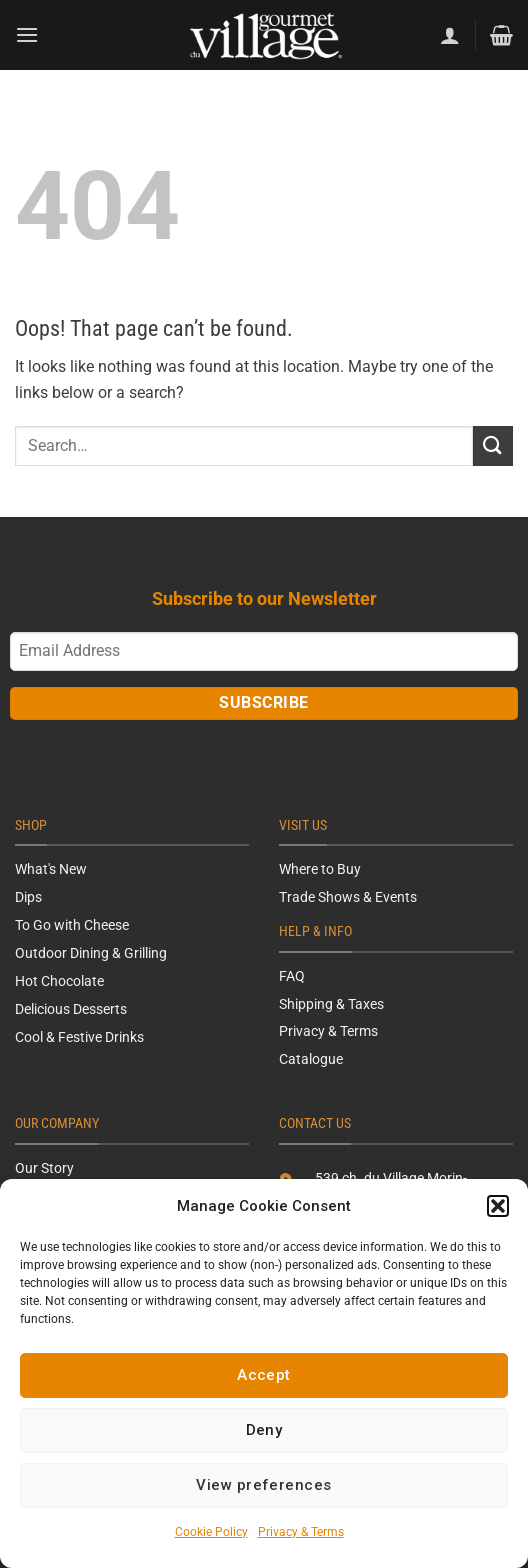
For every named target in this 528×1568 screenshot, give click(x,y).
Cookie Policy (211, 1532)
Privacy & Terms (301, 1532)
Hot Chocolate (59, 981)
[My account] (450, 35)
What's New (51, 869)
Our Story (44, 1168)
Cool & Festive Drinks (79, 1037)
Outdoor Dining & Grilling (91, 953)
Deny (264, 1430)
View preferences (263, 1485)
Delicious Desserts (71, 1009)
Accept (264, 1375)
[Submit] (493, 445)
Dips (28, 897)
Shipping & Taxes (331, 1004)
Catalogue (311, 1059)
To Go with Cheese (72, 925)
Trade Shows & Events (348, 897)
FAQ (292, 976)
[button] (498, 1206)
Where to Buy (320, 869)
